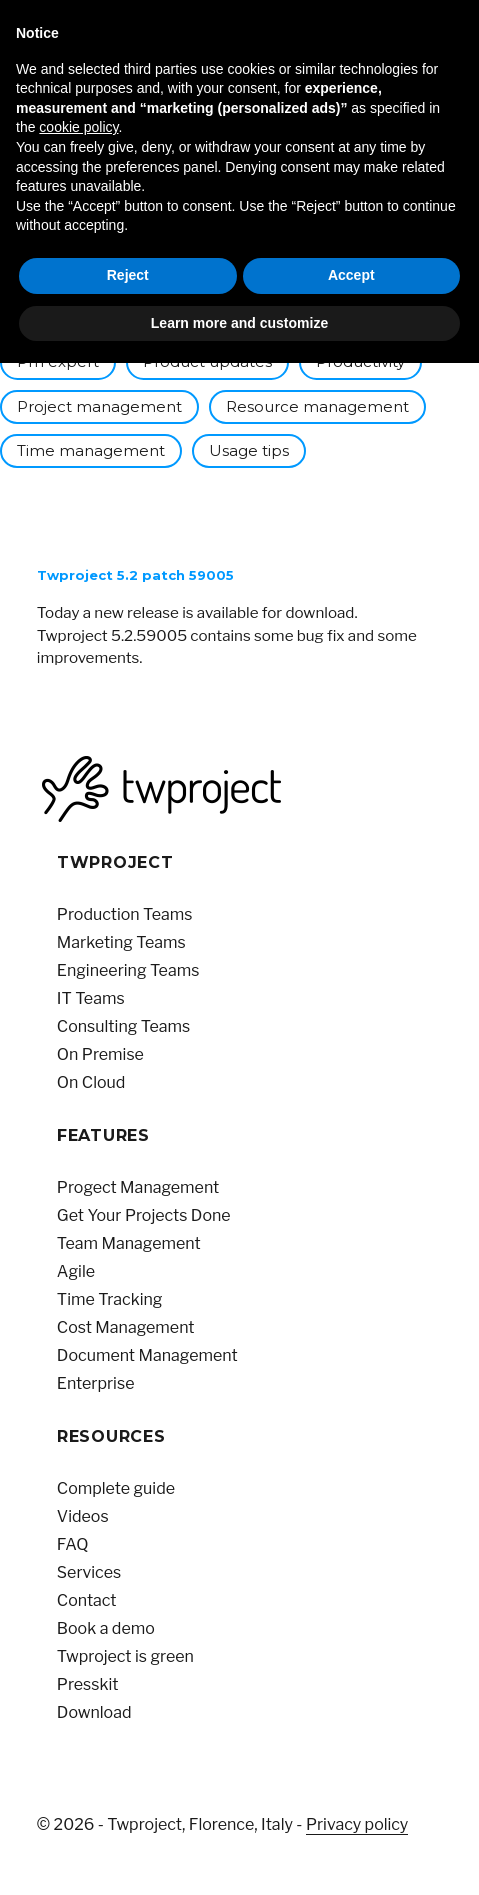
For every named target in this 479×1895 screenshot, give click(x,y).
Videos (83, 1516)
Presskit (88, 1684)
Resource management (317, 406)
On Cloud (91, 1082)
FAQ (73, 1544)
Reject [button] (128, 275)
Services (89, 1572)
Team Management (129, 1243)
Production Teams (125, 914)
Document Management (147, 1355)
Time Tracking (110, 1299)
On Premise (100, 1054)
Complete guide (116, 1488)
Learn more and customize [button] (239, 323)
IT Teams (91, 998)
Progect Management (138, 1187)
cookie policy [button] (78, 127)
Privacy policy (357, 1824)
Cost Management (126, 1327)
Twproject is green (125, 1656)
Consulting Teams (123, 1026)
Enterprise (96, 1383)
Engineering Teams (128, 970)
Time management (91, 450)
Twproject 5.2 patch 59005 (135, 575)
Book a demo (106, 1628)
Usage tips (249, 450)
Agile (76, 1271)
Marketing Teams (121, 942)
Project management (99, 406)
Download (94, 1712)
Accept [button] (351, 275)
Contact (87, 1600)
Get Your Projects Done (144, 1215)
